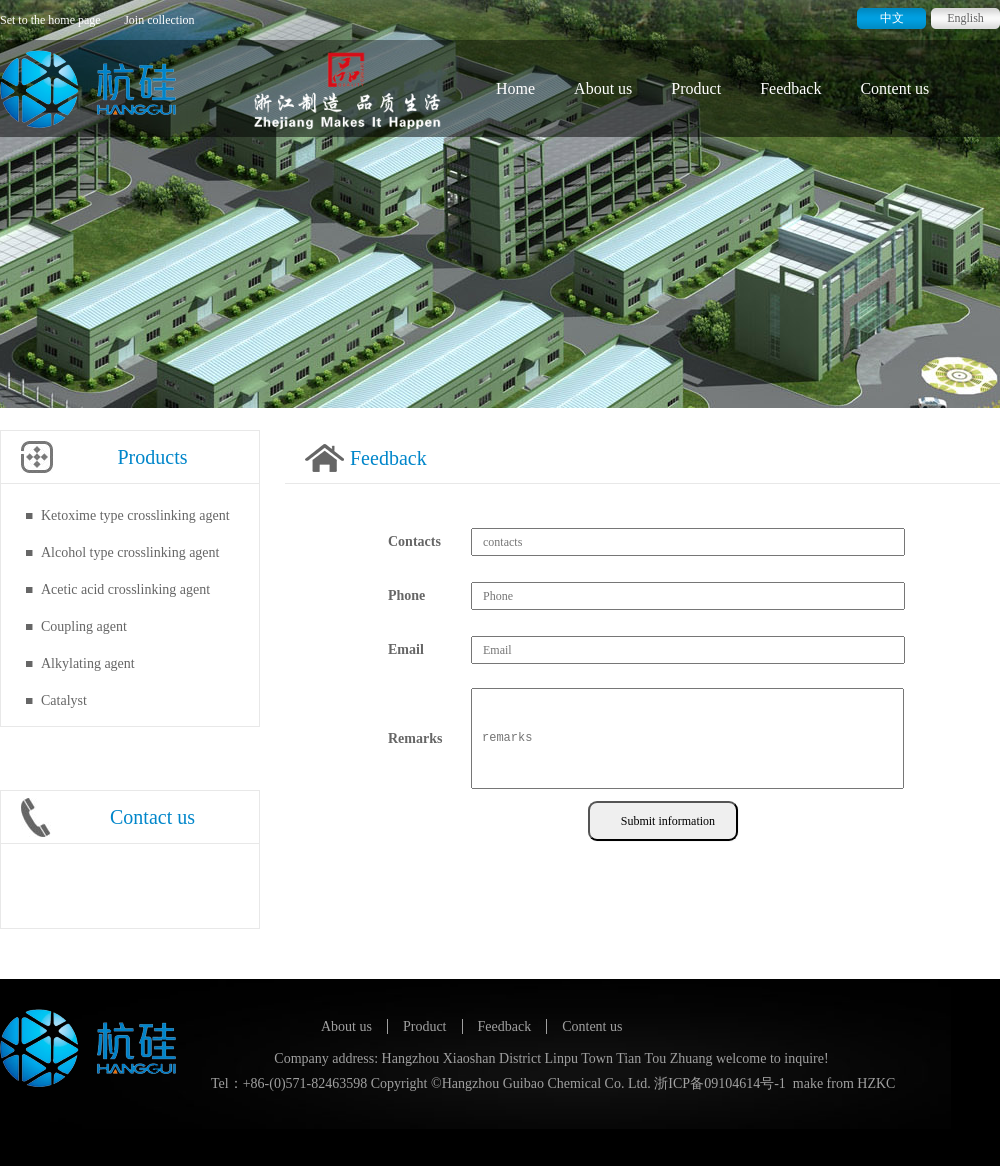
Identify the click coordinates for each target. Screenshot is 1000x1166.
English (965, 18)
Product (696, 88)
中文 (892, 18)
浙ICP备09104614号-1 (719, 1083)
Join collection (159, 20)
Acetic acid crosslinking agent (125, 589)
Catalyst (64, 700)
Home (515, 88)
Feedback (790, 88)
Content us (894, 88)
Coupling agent (84, 626)
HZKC (876, 1083)
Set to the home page (50, 20)
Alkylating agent (88, 663)
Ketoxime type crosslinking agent (135, 515)
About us (603, 88)
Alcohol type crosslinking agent (130, 552)
